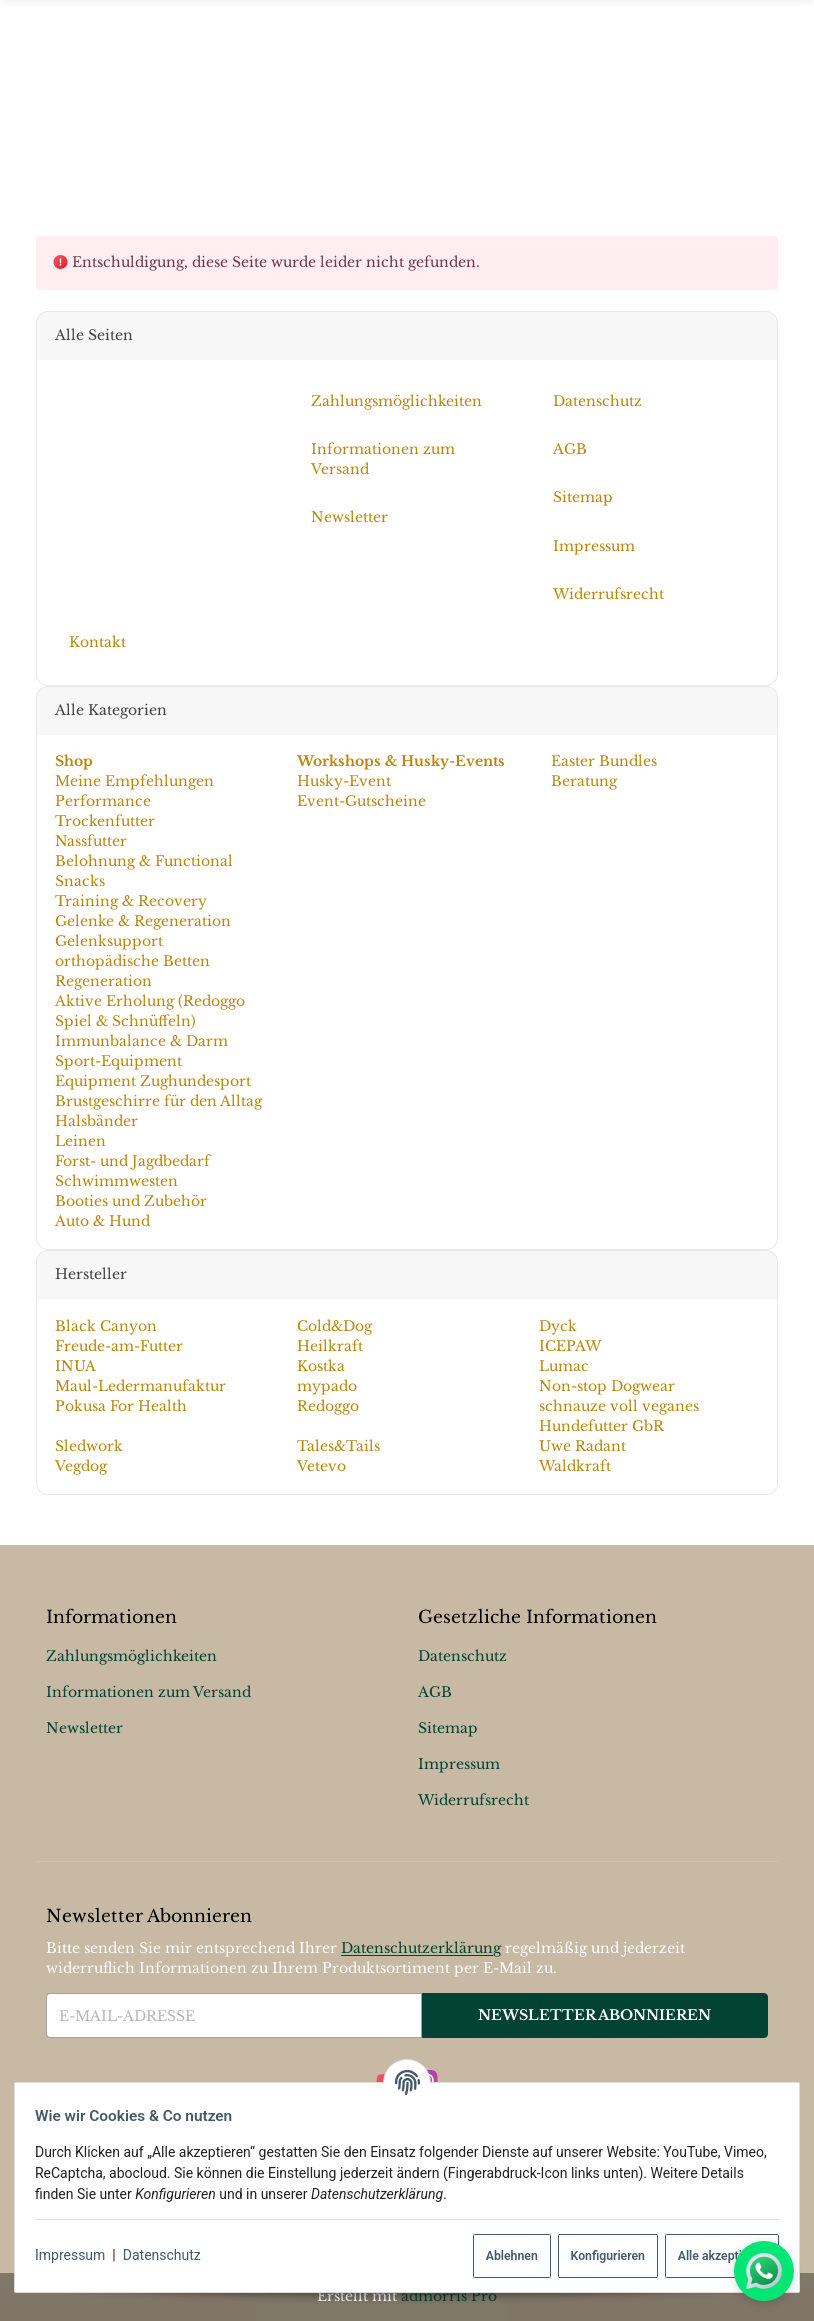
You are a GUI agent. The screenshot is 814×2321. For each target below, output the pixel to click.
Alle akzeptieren (714, 2256)
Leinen (80, 1141)
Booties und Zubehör (131, 1201)
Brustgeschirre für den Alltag (158, 1101)
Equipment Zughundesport (153, 1081)
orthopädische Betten (132, 961)
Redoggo (328, 1406)
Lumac (564, 1366)
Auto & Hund (102, 1221)
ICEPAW (570, 1346)
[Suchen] (765, 101)
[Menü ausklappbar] (407, 101)
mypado (327, 1386)
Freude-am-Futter (119, 1346)
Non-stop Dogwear (607, 1386)
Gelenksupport (109, 941)
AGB (435, 1693)
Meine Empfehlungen (134, 781)
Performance (103, 801)
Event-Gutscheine (361, 801)
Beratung (582, 781)
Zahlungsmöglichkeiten (131, 1657)
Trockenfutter (105, 821)
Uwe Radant (582, 1446)
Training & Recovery (131, 901)
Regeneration (103, 981)
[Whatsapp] (764, 2271)
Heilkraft (330, 1346)
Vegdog (81, 1466)
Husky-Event (344, 781)
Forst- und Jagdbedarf (132, 1161)
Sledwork (89, 1446)
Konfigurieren (599, 2256)
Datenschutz (170, 2255)
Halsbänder (96, 1121)
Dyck (558, 1326)
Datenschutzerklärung (421, 1948)
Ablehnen (504, 2256)
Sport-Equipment (118, 1061)
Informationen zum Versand (148, 1693)
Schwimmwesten (116, 1181)
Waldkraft (575, 1466)
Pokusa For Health (121, 1406)
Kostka (321, 1366)
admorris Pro (449, 2296)
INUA (75, 1366)
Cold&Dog (334, 1326)
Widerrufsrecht (473, 1801)
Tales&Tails (338, 1446)
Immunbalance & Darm (141, 1041)
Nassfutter (91, 841)
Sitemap (448, 1729)
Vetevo (321, 1466)
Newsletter (84, 1729)
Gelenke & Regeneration (143, 921)
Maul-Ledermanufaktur (140, 1386)
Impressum (78, 2255)
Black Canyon (106, 1326)
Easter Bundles (602, 761)
